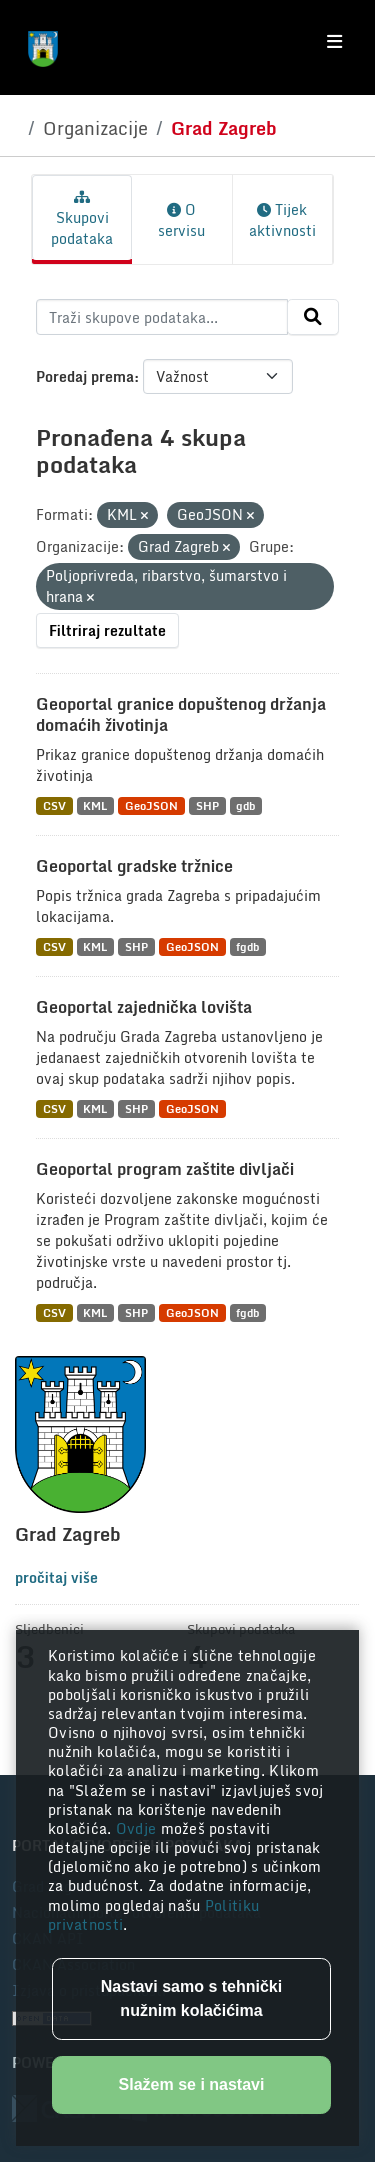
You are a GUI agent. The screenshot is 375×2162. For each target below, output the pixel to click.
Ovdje (138, 1828)
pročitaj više (56, 1577)
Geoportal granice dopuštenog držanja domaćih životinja (181, 714)
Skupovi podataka (82, 220)
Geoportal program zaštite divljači (165, 1169)
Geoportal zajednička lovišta (144, 1007)
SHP (207, 805)
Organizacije (95, 128)
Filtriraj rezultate (107, 630)
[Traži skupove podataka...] (162, 317)
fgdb (247, 946)
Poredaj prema (85, 376)
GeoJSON (151, 805)
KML (95, 805)
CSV (54, 805)
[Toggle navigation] (334, 42)
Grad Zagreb (224, 128)
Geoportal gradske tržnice (134, 866)
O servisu (181, 220)
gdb (245, 805)
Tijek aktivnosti (282, 220)
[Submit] (313, 317)
